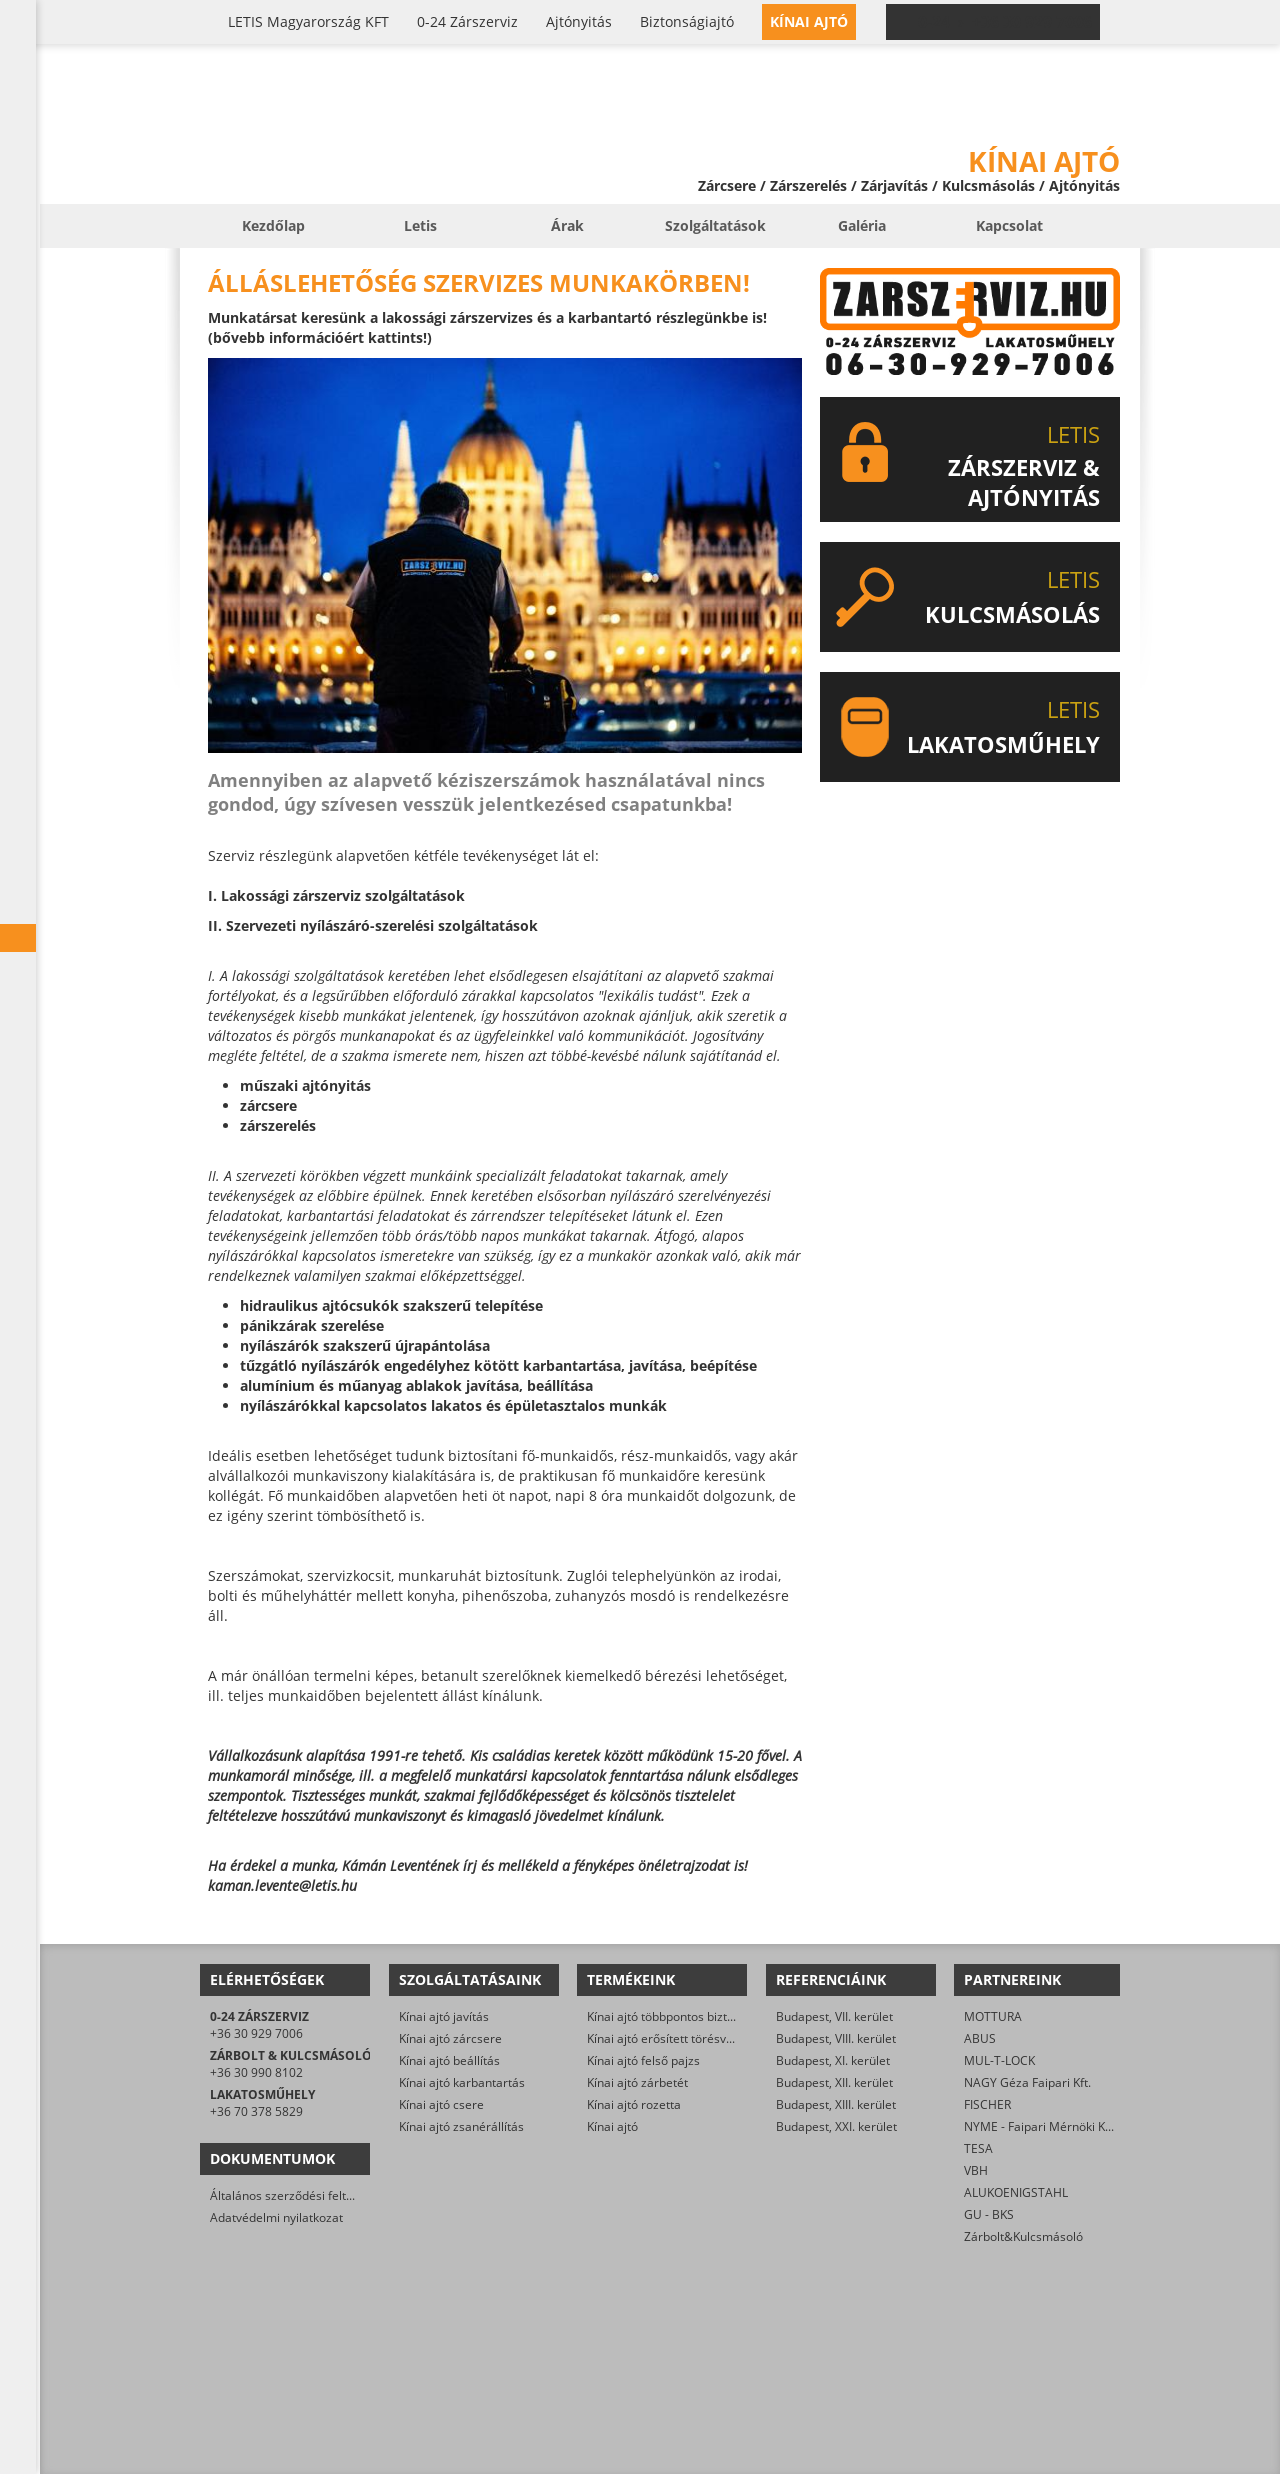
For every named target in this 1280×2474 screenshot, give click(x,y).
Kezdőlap (273, 225)
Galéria (862, 225)
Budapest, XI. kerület (833, 2060)
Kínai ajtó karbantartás (462, 2082)
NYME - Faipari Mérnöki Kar (1040, 2126)
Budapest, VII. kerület (834, 2016)
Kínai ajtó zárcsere (450, 2038)
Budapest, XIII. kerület (836, 2104)
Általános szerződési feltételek (295, 2195)
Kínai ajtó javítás (444, 2016)
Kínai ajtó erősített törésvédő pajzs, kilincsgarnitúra (729, 2038)
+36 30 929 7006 (256, 2033)
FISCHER (987, 2104)
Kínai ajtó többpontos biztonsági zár (686, 2016)
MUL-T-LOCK (999, 2060)
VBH (976, 2170)
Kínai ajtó (612, 2126)
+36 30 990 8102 (256, 2072)
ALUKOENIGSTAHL (1016, 2192)
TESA (978, 2148)
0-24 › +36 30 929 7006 (1005, 22)
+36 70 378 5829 (256, 2111)
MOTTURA (993, 2016)
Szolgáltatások (715, 225)
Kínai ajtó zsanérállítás (461, 2126)
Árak (567, 225)
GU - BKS (989, 2214)
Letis (420, 225)
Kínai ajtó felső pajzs (643, 2060)
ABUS (980, 2038)
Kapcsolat (1009, 225)
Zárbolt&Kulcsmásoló (1023, 2236)
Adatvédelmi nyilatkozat (276, 2217)
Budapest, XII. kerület (834, 2082)
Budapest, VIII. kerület (836, 2038)
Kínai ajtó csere (441, 2104)
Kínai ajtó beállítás (449, 2060)
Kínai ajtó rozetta (634, 2104)
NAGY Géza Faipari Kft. (1027, 2082)
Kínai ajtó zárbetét (637, 2082)
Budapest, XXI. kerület (836, 2126)
